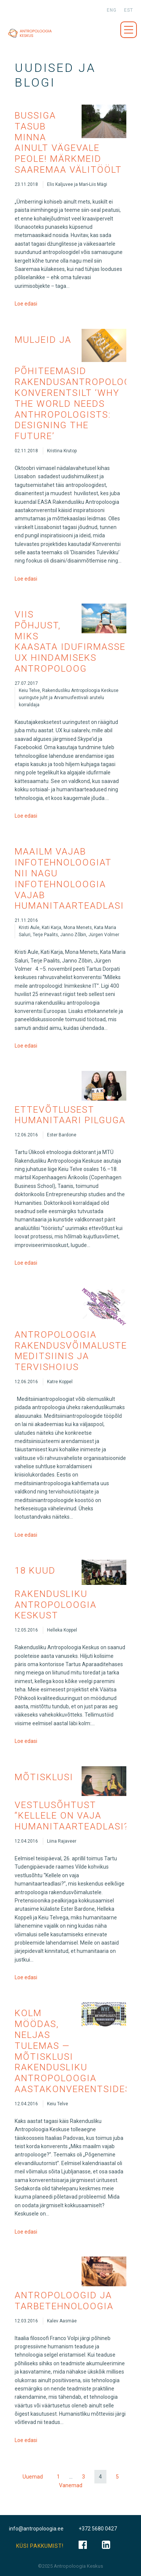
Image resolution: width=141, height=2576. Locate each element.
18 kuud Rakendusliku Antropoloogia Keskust (56, 1593)
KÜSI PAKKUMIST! (40, 2546)
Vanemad (70, 2485)
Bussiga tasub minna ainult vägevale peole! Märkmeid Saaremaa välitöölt (68, 142)
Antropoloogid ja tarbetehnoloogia (64, 2300)
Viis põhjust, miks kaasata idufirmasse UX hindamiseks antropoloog (70, 641)
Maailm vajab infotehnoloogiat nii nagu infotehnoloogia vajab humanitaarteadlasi (69, 878)
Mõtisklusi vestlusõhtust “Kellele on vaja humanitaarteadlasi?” (73, 1802)
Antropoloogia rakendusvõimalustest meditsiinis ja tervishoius (77, 1350)
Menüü (128, 29)
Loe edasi (26, 304)
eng (112, 10)
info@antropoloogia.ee (36, 2529)
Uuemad (33, 2477)
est (128, 10)
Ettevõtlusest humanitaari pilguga (70, 1115)
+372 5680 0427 (98, 2529)
